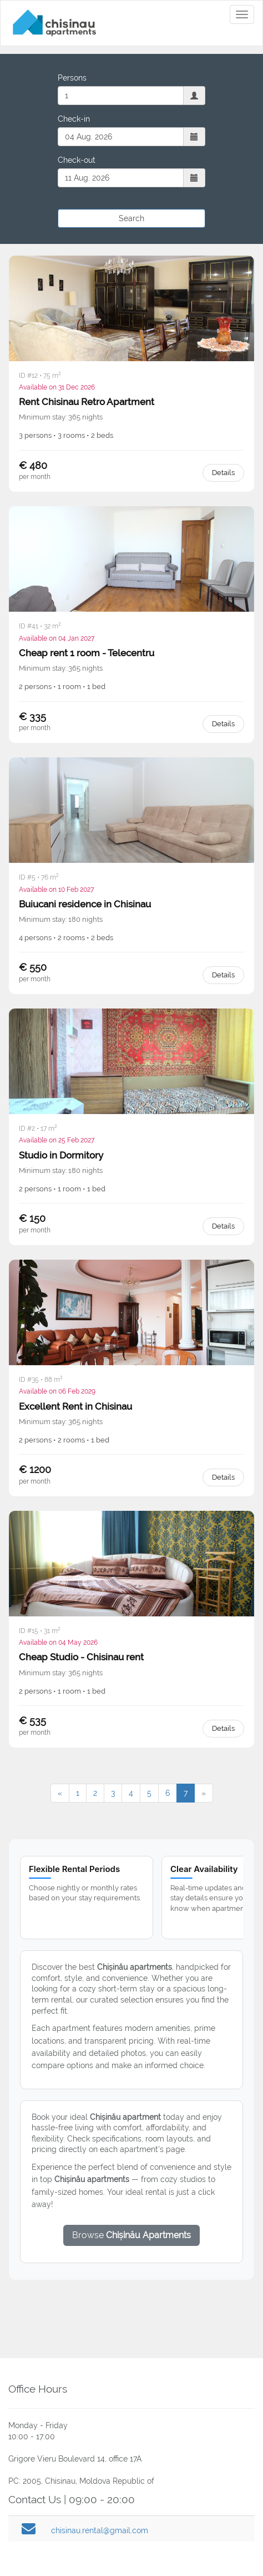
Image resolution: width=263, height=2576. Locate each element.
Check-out (76, 160)
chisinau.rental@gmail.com (99, 2530)
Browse (131, 2235)
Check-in (74, 118)
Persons (72, 77)
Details (223, 472)
